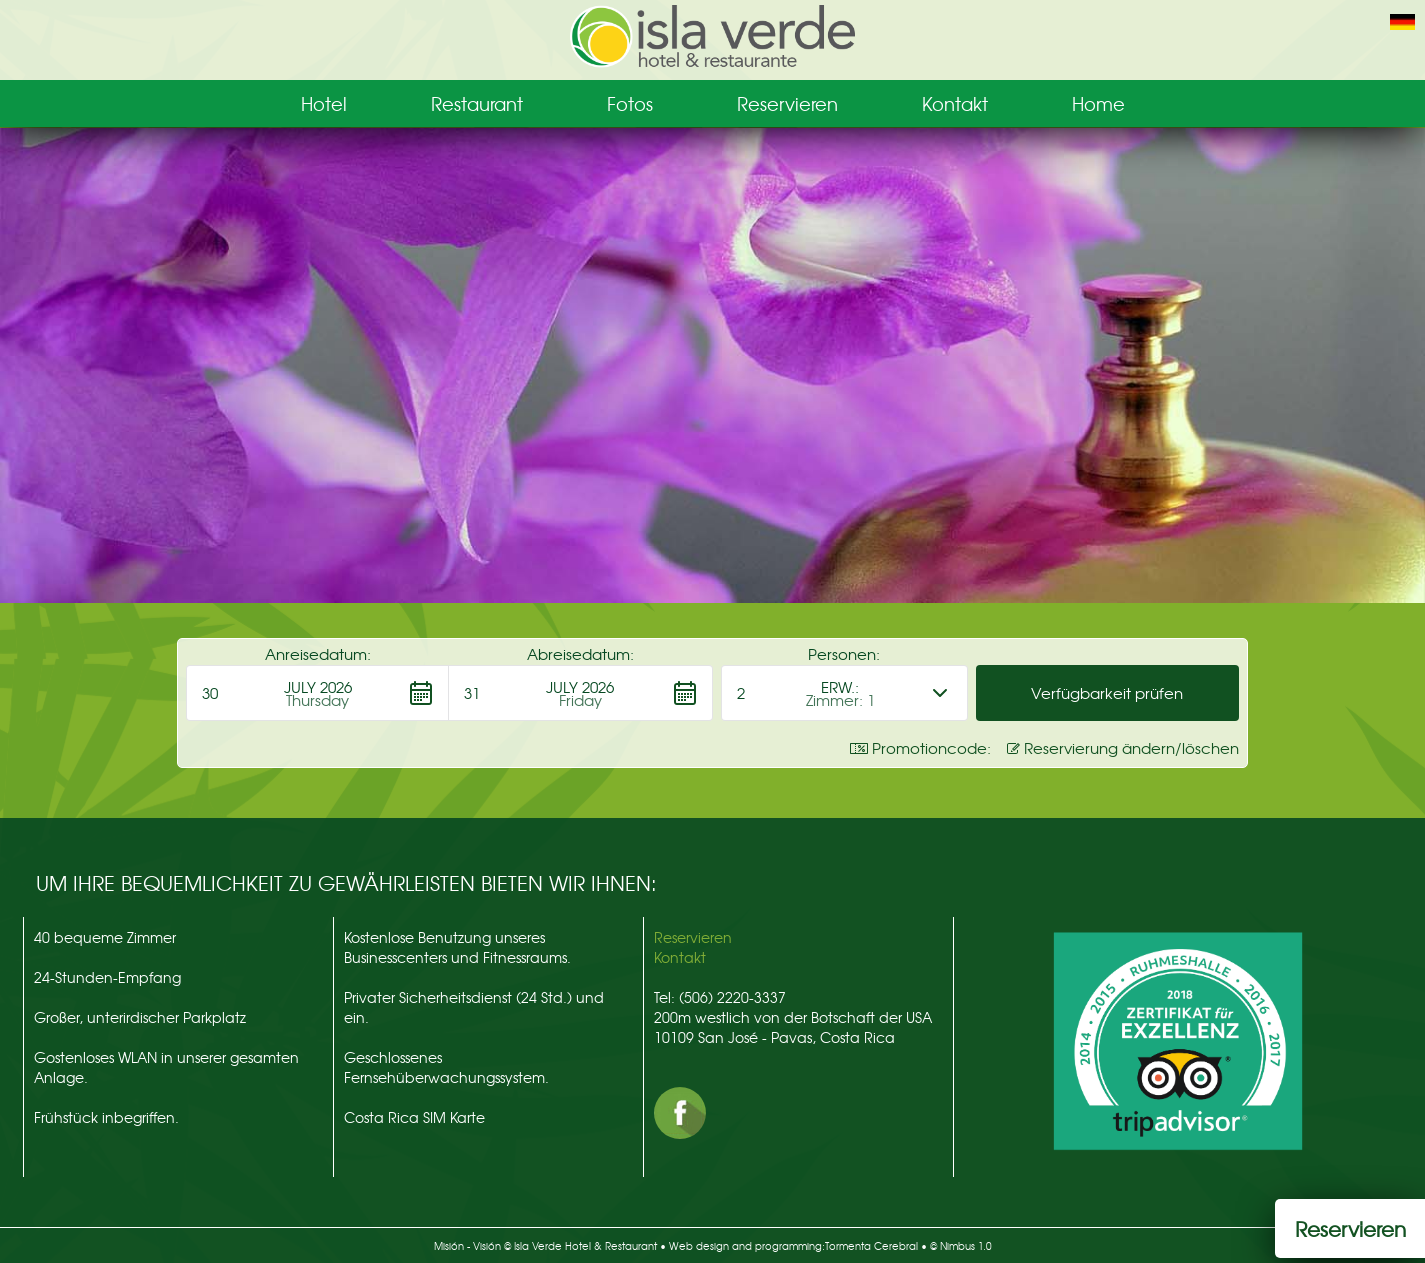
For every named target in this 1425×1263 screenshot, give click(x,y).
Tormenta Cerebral (871, 1245)
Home (1098, 103)
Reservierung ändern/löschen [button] (1123, 748)
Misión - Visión (467, 1245)
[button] (317, 693)
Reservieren (787, 103)
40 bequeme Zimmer (105, 937)
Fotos (630, 103)
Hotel (324, 103)
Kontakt (955, 103)
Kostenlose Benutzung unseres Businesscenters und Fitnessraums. (457, 947)
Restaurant (477, 103)
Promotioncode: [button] (920, 748)
